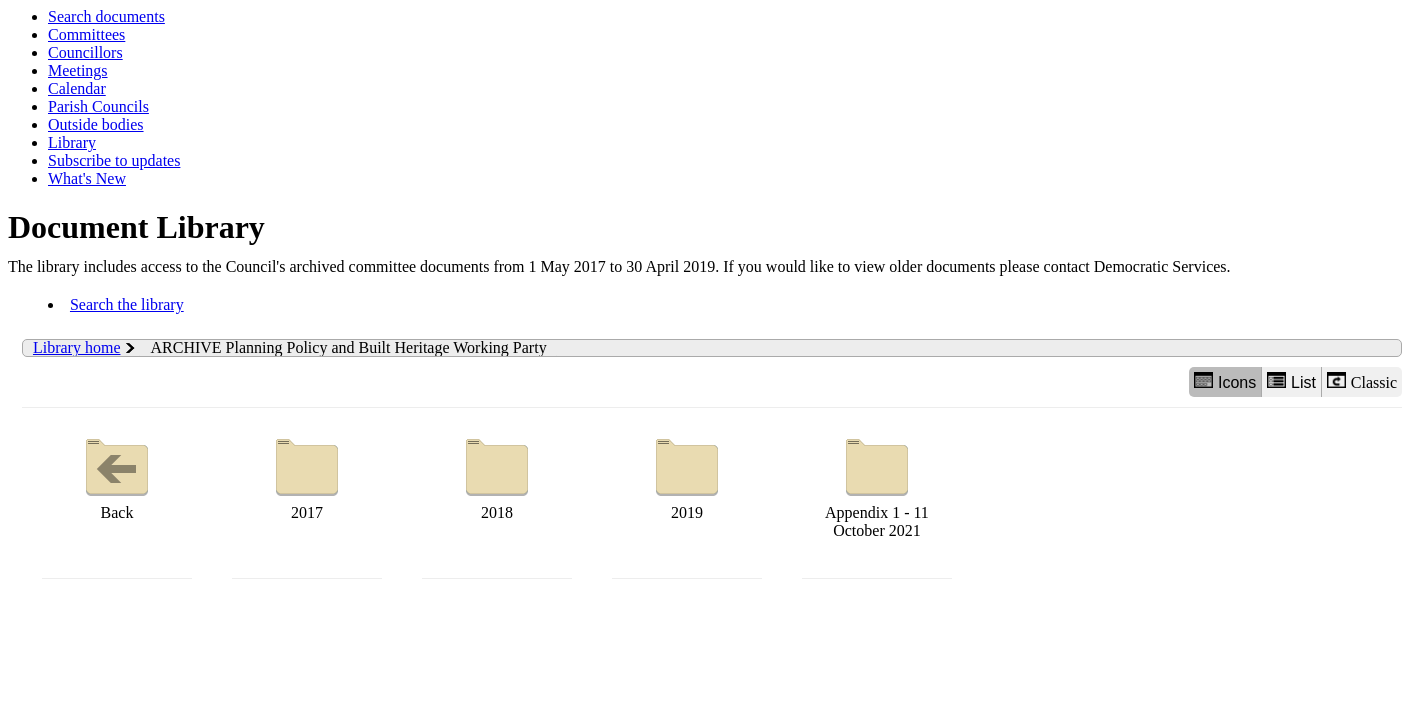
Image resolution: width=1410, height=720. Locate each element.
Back (117, 474)
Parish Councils (98, 106)
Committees (86, 34)
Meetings (78, 70)
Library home (77, 347)
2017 (307, 474)
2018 (497, 474)
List (1291, 381)
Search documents (106, 16)
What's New (87, 178)
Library (72, 142)
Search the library (127, 304)
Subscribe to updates (114, 160)
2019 (687, 474)
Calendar (77, 88)
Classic (1362, 381)
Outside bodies (96, 124)
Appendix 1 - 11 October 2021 (877, 483)
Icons (1225, 381)
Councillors (85, 52)
